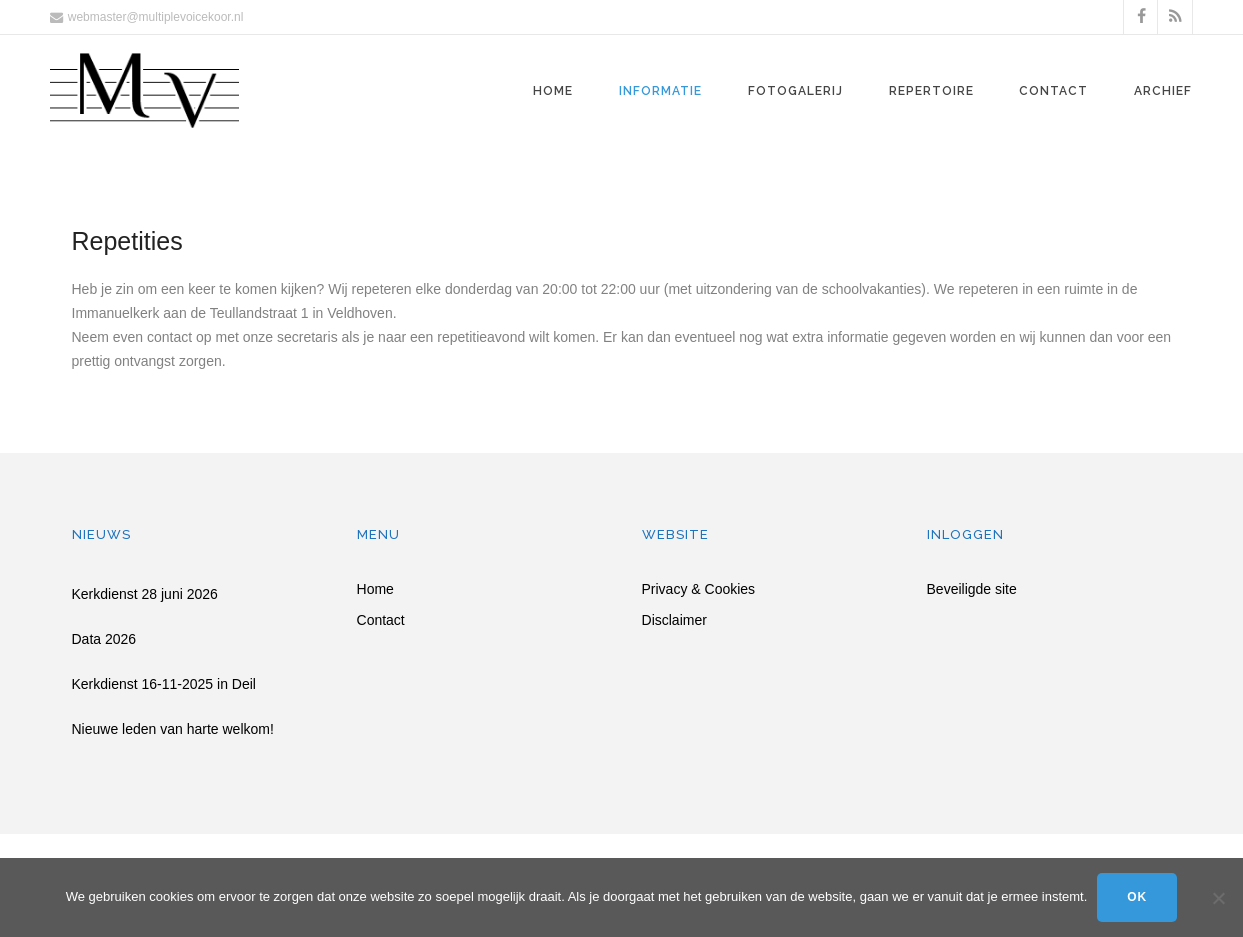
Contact (1053, 91)
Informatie (660, 91)
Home (553, 91)
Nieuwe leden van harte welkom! (173, 729)
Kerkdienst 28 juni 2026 (145, 594)
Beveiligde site (972, 589)
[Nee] (1218, 898)
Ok (1137, 897)
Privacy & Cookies (699, 589)
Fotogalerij (795, 91)
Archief (1163, 91)
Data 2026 (104, 639)
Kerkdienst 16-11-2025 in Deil (164, 684)
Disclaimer (674, 620)
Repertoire (931, 91)
